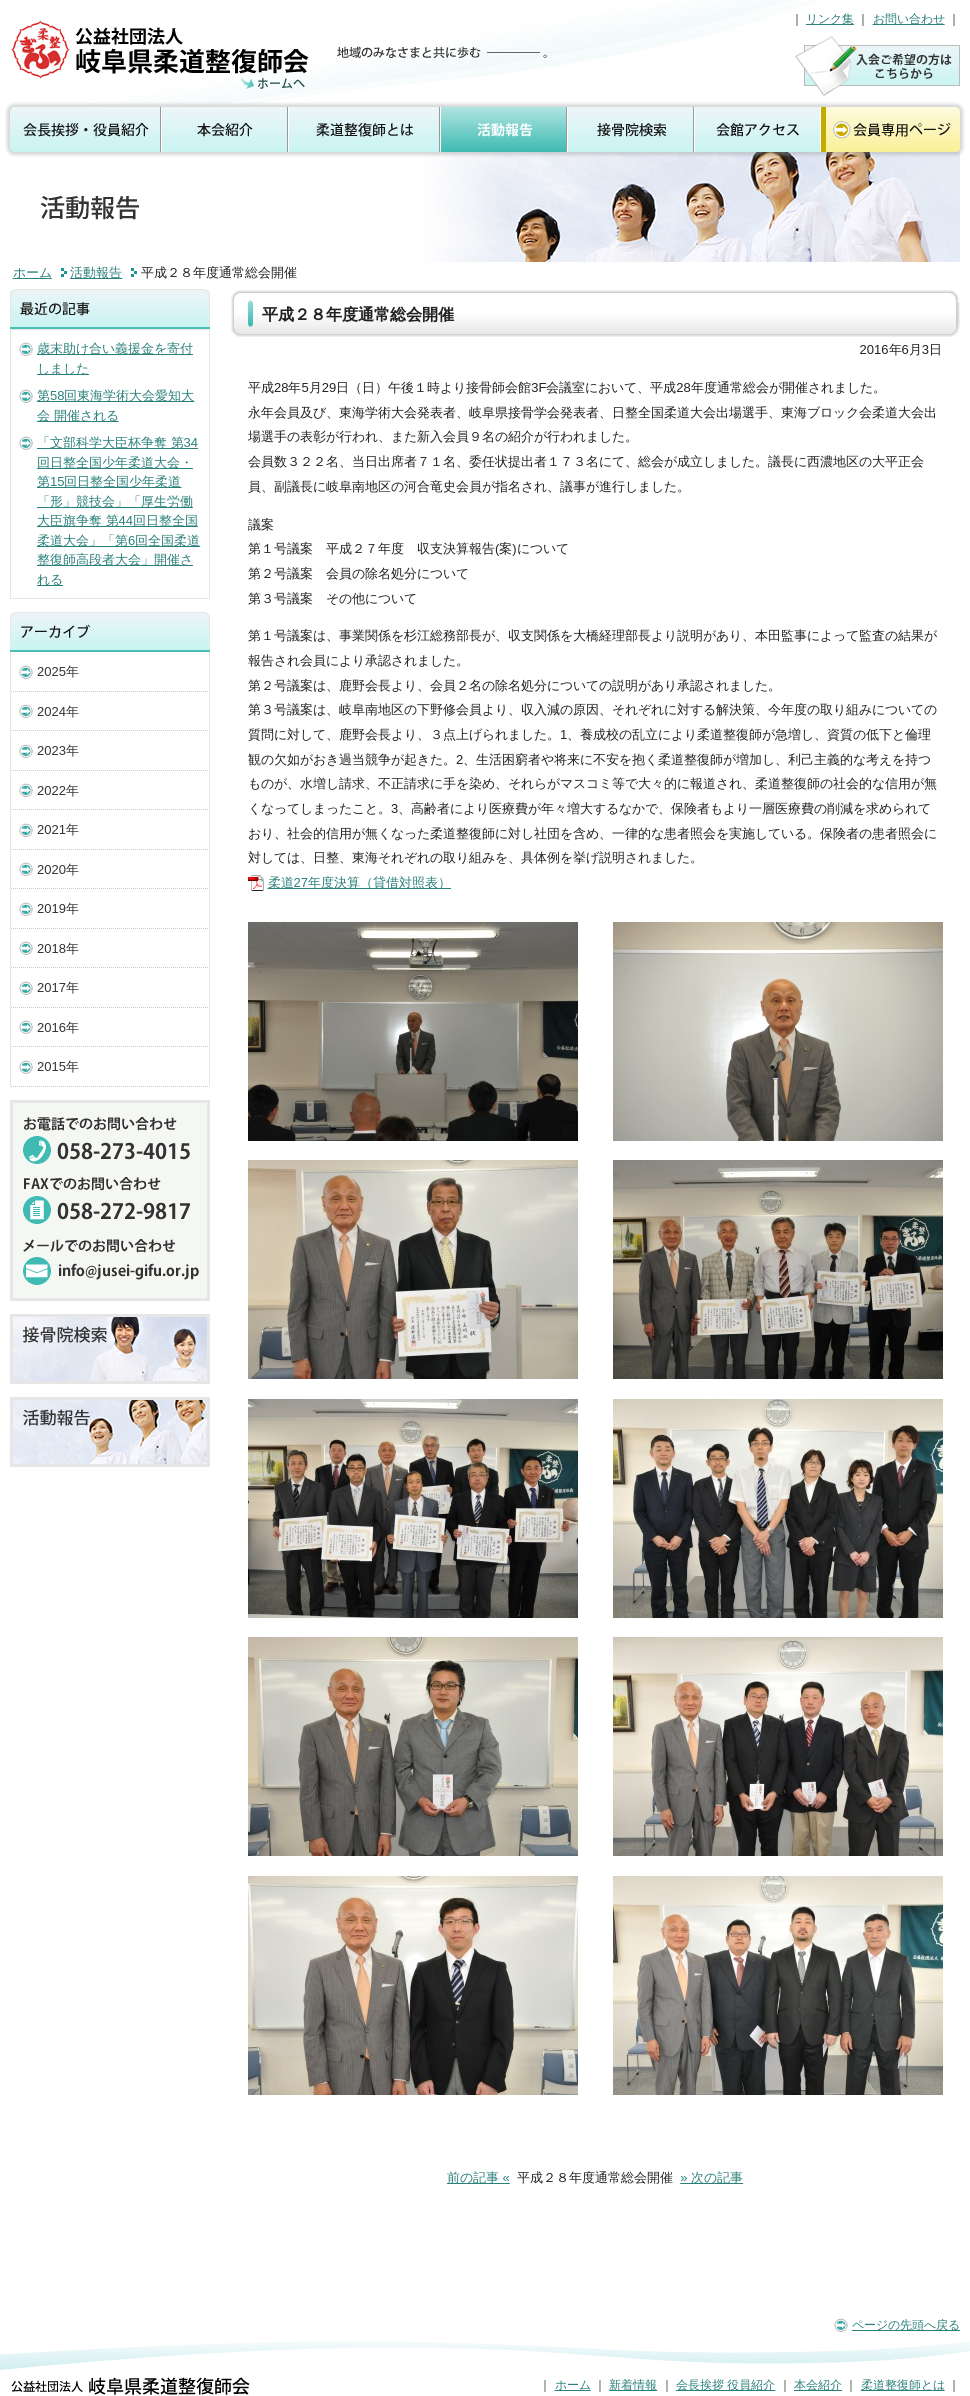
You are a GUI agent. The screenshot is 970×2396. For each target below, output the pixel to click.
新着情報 (633, 2385)
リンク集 (830, 19)
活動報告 (504, 130)
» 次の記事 (711, 2177)
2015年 (58, 1066)
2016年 (58, 1027)
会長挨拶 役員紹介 (81, 130)
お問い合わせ (909, 19)
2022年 (58, 790)
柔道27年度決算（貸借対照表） (359, 882)
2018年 (58, 948)
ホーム (32, 272)
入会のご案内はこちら (877, 65)
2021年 (58, 829)
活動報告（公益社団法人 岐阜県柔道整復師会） (162, 55)
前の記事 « (478, 2177)
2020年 (58, 869)
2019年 (58, 908)
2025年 (58, 671)
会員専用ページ (895, 130)
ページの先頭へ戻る (906, 2325)
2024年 (58, 711)
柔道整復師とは (365, 130)
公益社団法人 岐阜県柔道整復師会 (130, 2386)
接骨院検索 (631, 130)
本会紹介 (225, 130)
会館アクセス (757, 130)
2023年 (58, 750)
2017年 (58, 987)
